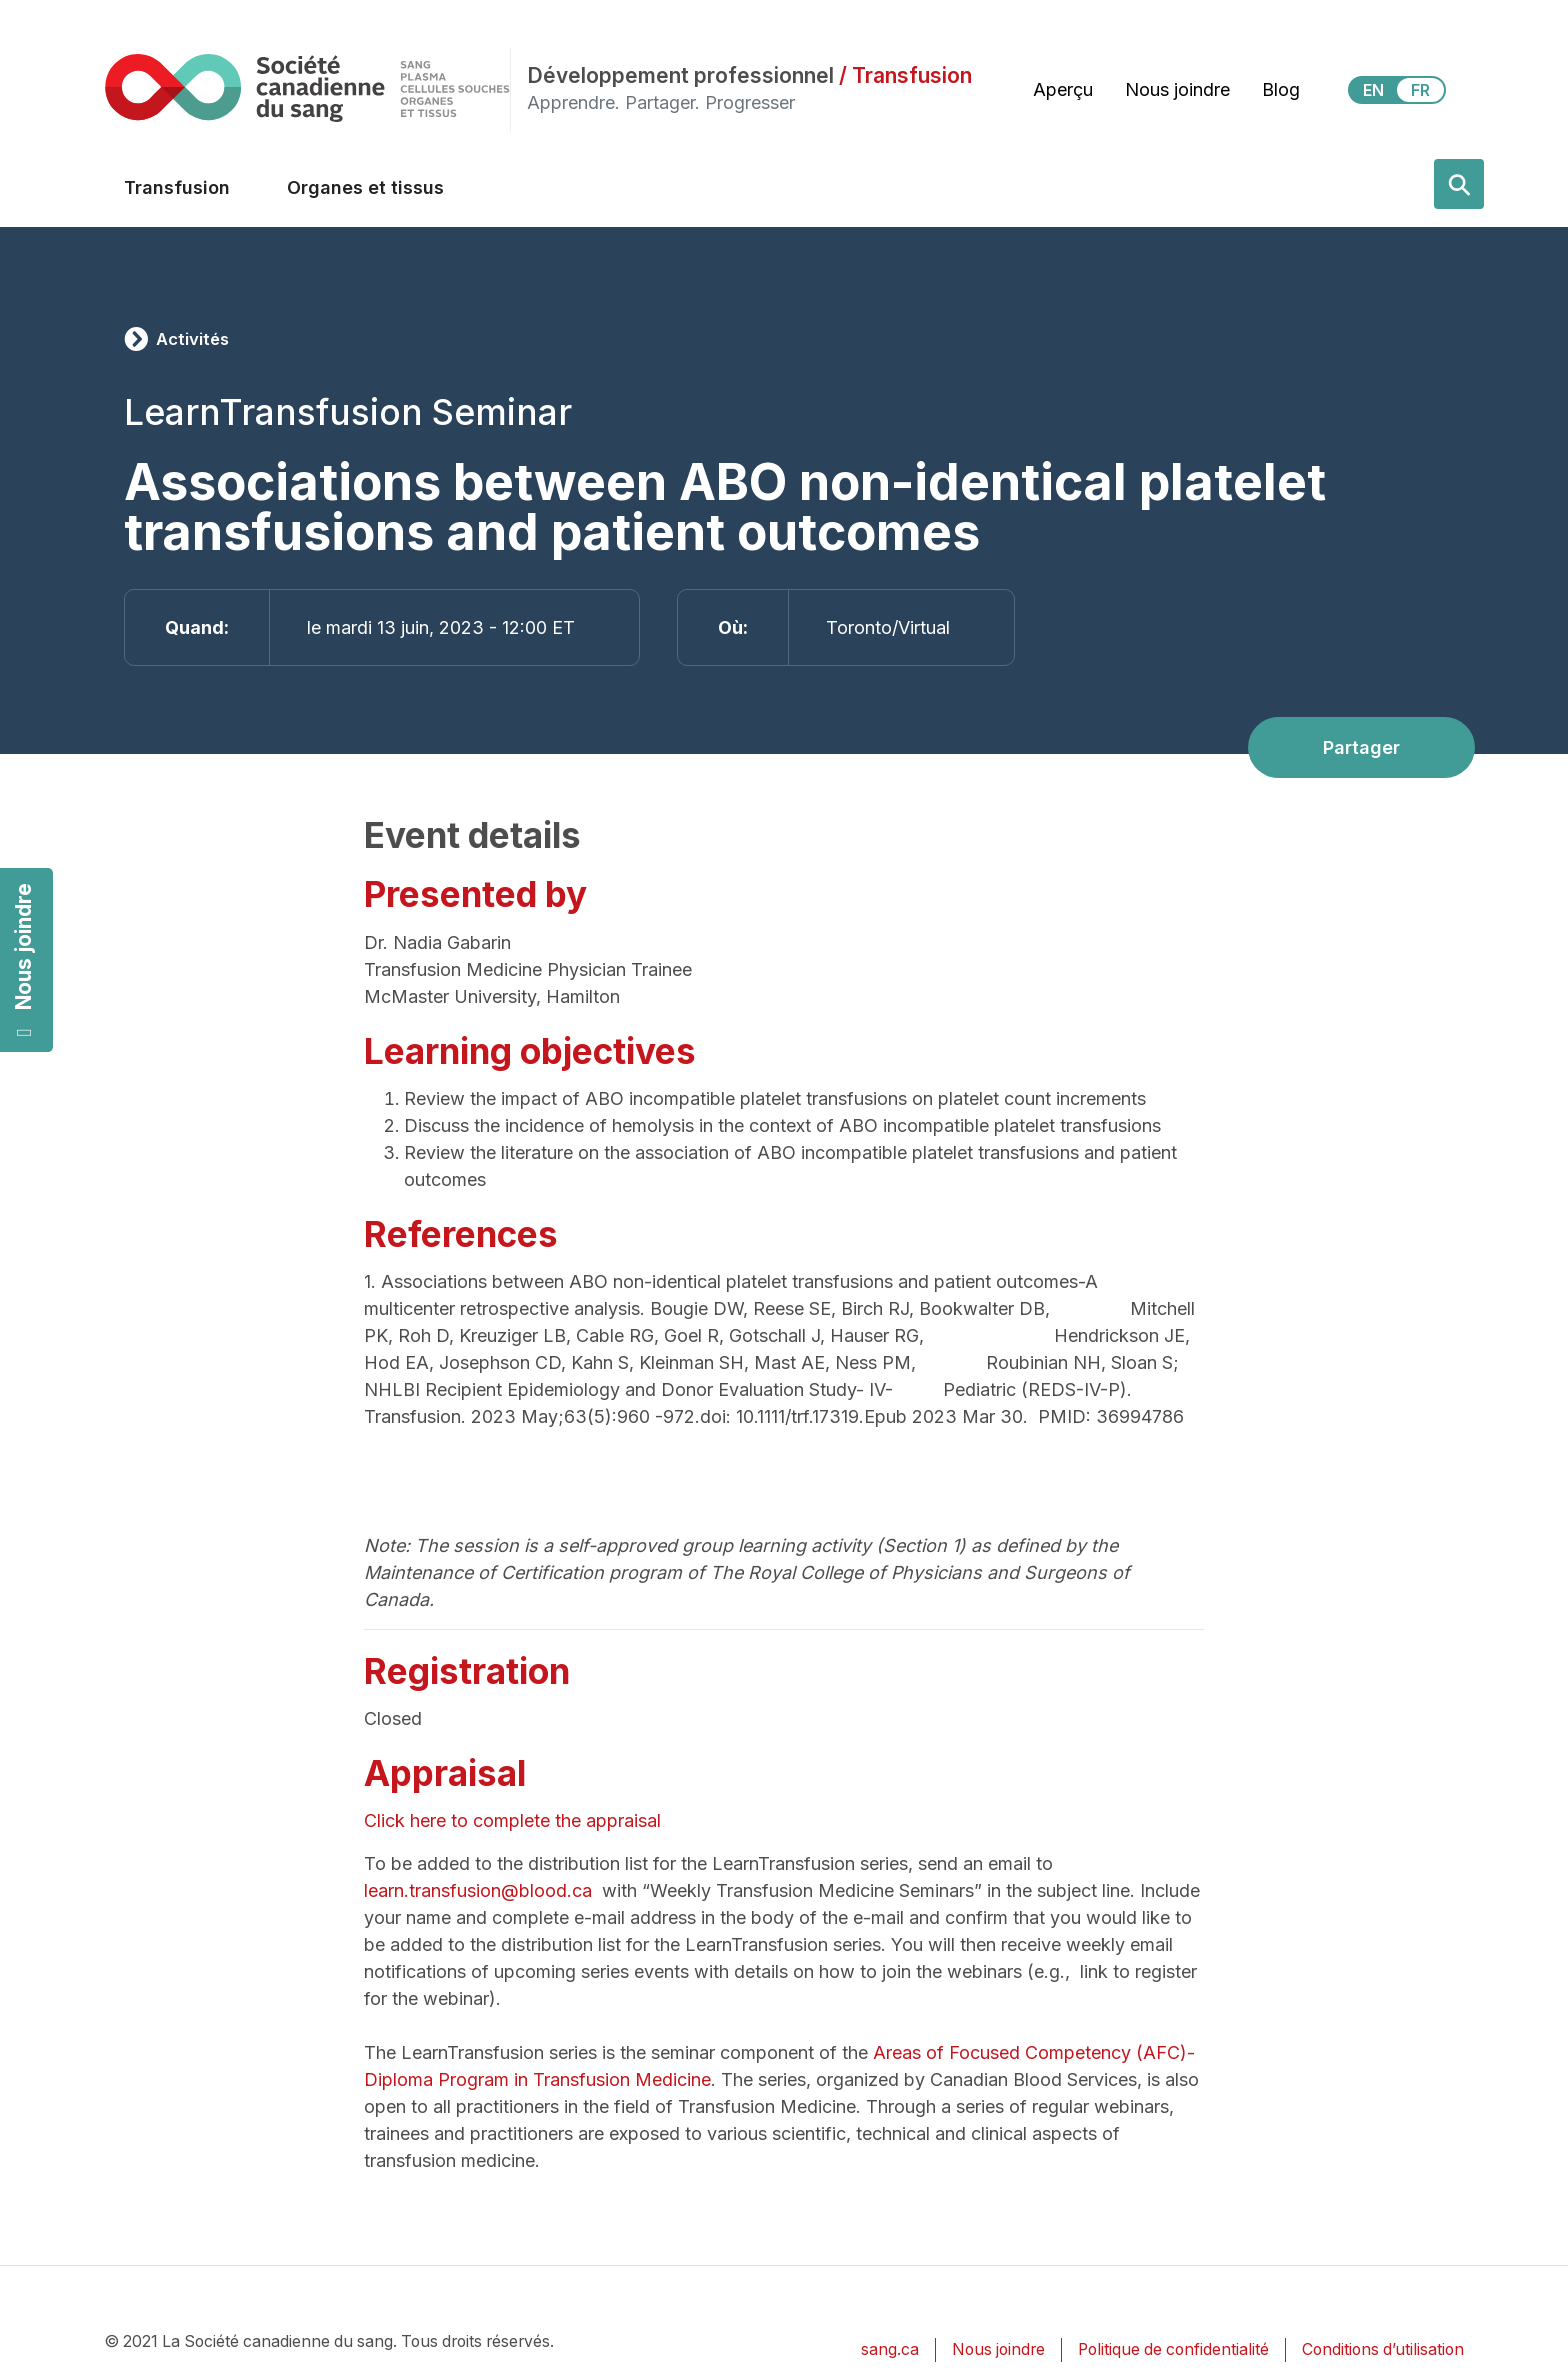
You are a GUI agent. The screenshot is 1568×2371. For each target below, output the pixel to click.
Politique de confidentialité (1173, 2349)
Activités (192, 339)
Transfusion (177, 187)
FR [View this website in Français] (1420, 90)
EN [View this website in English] (1373, 90)
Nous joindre (23, 960)
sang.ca (890, 2349)
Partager (1361, 747)
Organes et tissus (365, 187)
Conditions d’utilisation (1383, 2349)
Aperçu (1063, 89)
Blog (1281, 89)
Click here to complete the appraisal (515, 1820)
